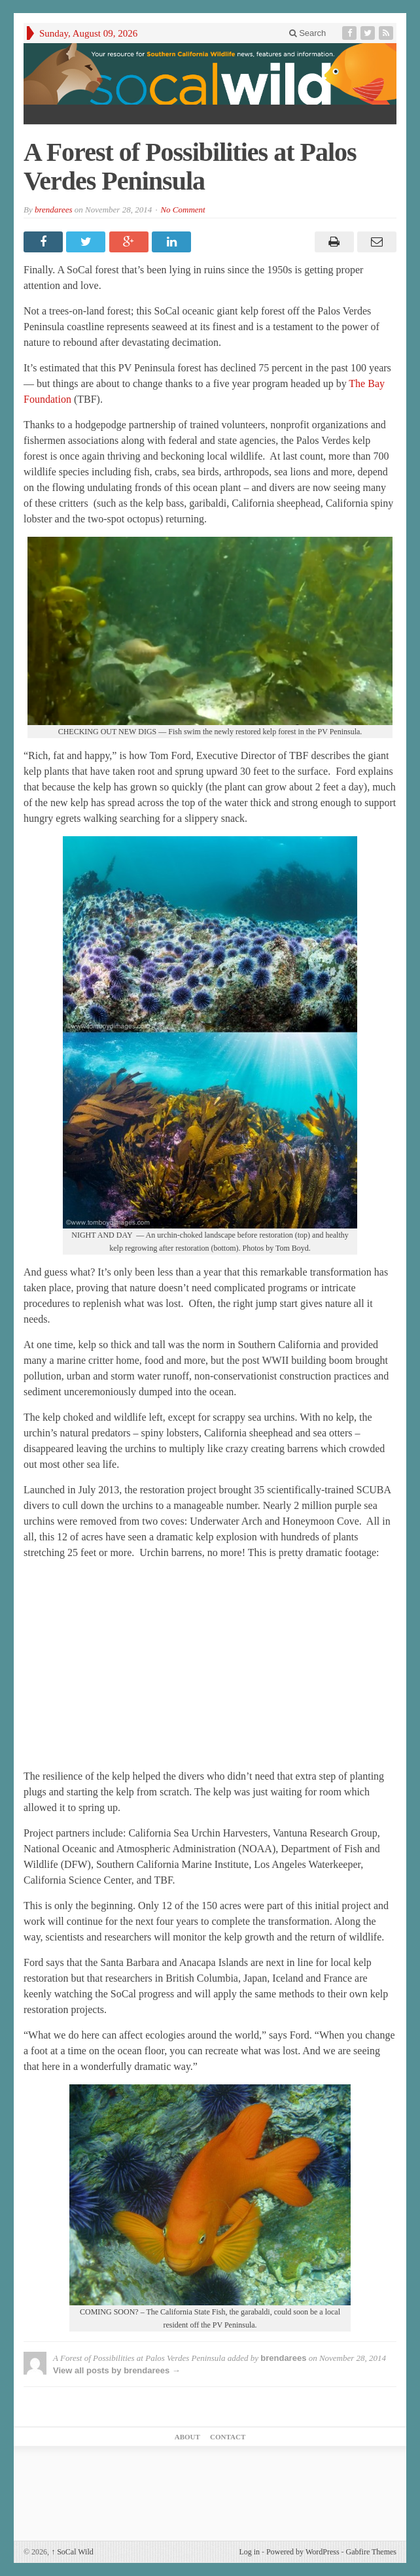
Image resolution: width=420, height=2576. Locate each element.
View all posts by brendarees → (117, 2370)
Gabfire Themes (371, 2551)
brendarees (54, 209)
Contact (227, 2437)
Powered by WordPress (302, 2551)
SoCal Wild (72, 2551)
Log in (249, 2551)
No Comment (182, 209)
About (187, 2437)
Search (307, 33)
